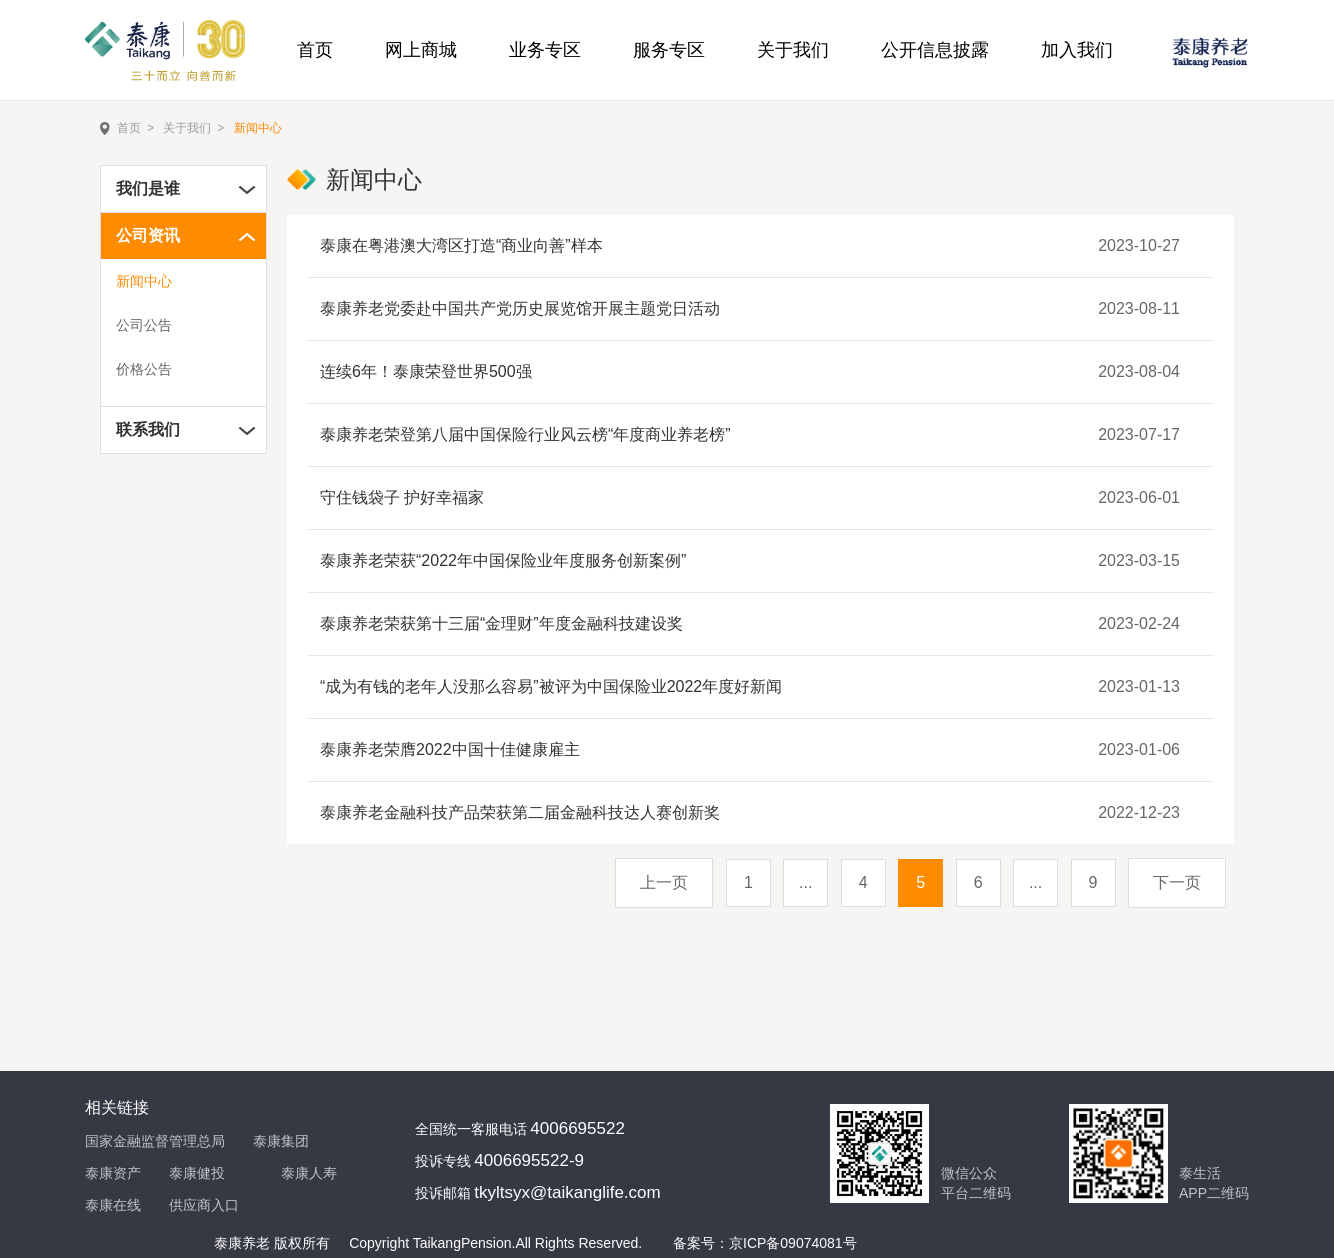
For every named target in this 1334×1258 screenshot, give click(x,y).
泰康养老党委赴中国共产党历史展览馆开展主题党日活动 (520, 308)
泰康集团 (281, 1141)
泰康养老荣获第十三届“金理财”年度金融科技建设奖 (501, 623)
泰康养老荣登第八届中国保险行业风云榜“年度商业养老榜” (525, 434)
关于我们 (793, 50)
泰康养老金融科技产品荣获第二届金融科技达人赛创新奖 (520, 812)
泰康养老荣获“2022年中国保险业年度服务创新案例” (503, 560)
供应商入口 (204, 1205)
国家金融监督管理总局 (155, 1141)
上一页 (664, 882)
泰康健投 (197, 1173)
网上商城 (421, 50)
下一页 (1177, 882)
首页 (315, 50)
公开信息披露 (935, 50)
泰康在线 (113, 1205)
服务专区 (669, 50)
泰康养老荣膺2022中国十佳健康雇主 (450, 749)
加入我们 (1077, 50)
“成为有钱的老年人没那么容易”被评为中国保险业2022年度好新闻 (551, 686)
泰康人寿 (309, 1173)
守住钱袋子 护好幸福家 (402, 497)
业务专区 (545, 50)
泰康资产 (113, 1173)
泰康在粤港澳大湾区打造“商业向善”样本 (461, 245)
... (805, 882)
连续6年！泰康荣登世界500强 (426, 371)
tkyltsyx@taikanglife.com (567, 1192)
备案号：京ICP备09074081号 (765, 1243)
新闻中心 (258, 128)
